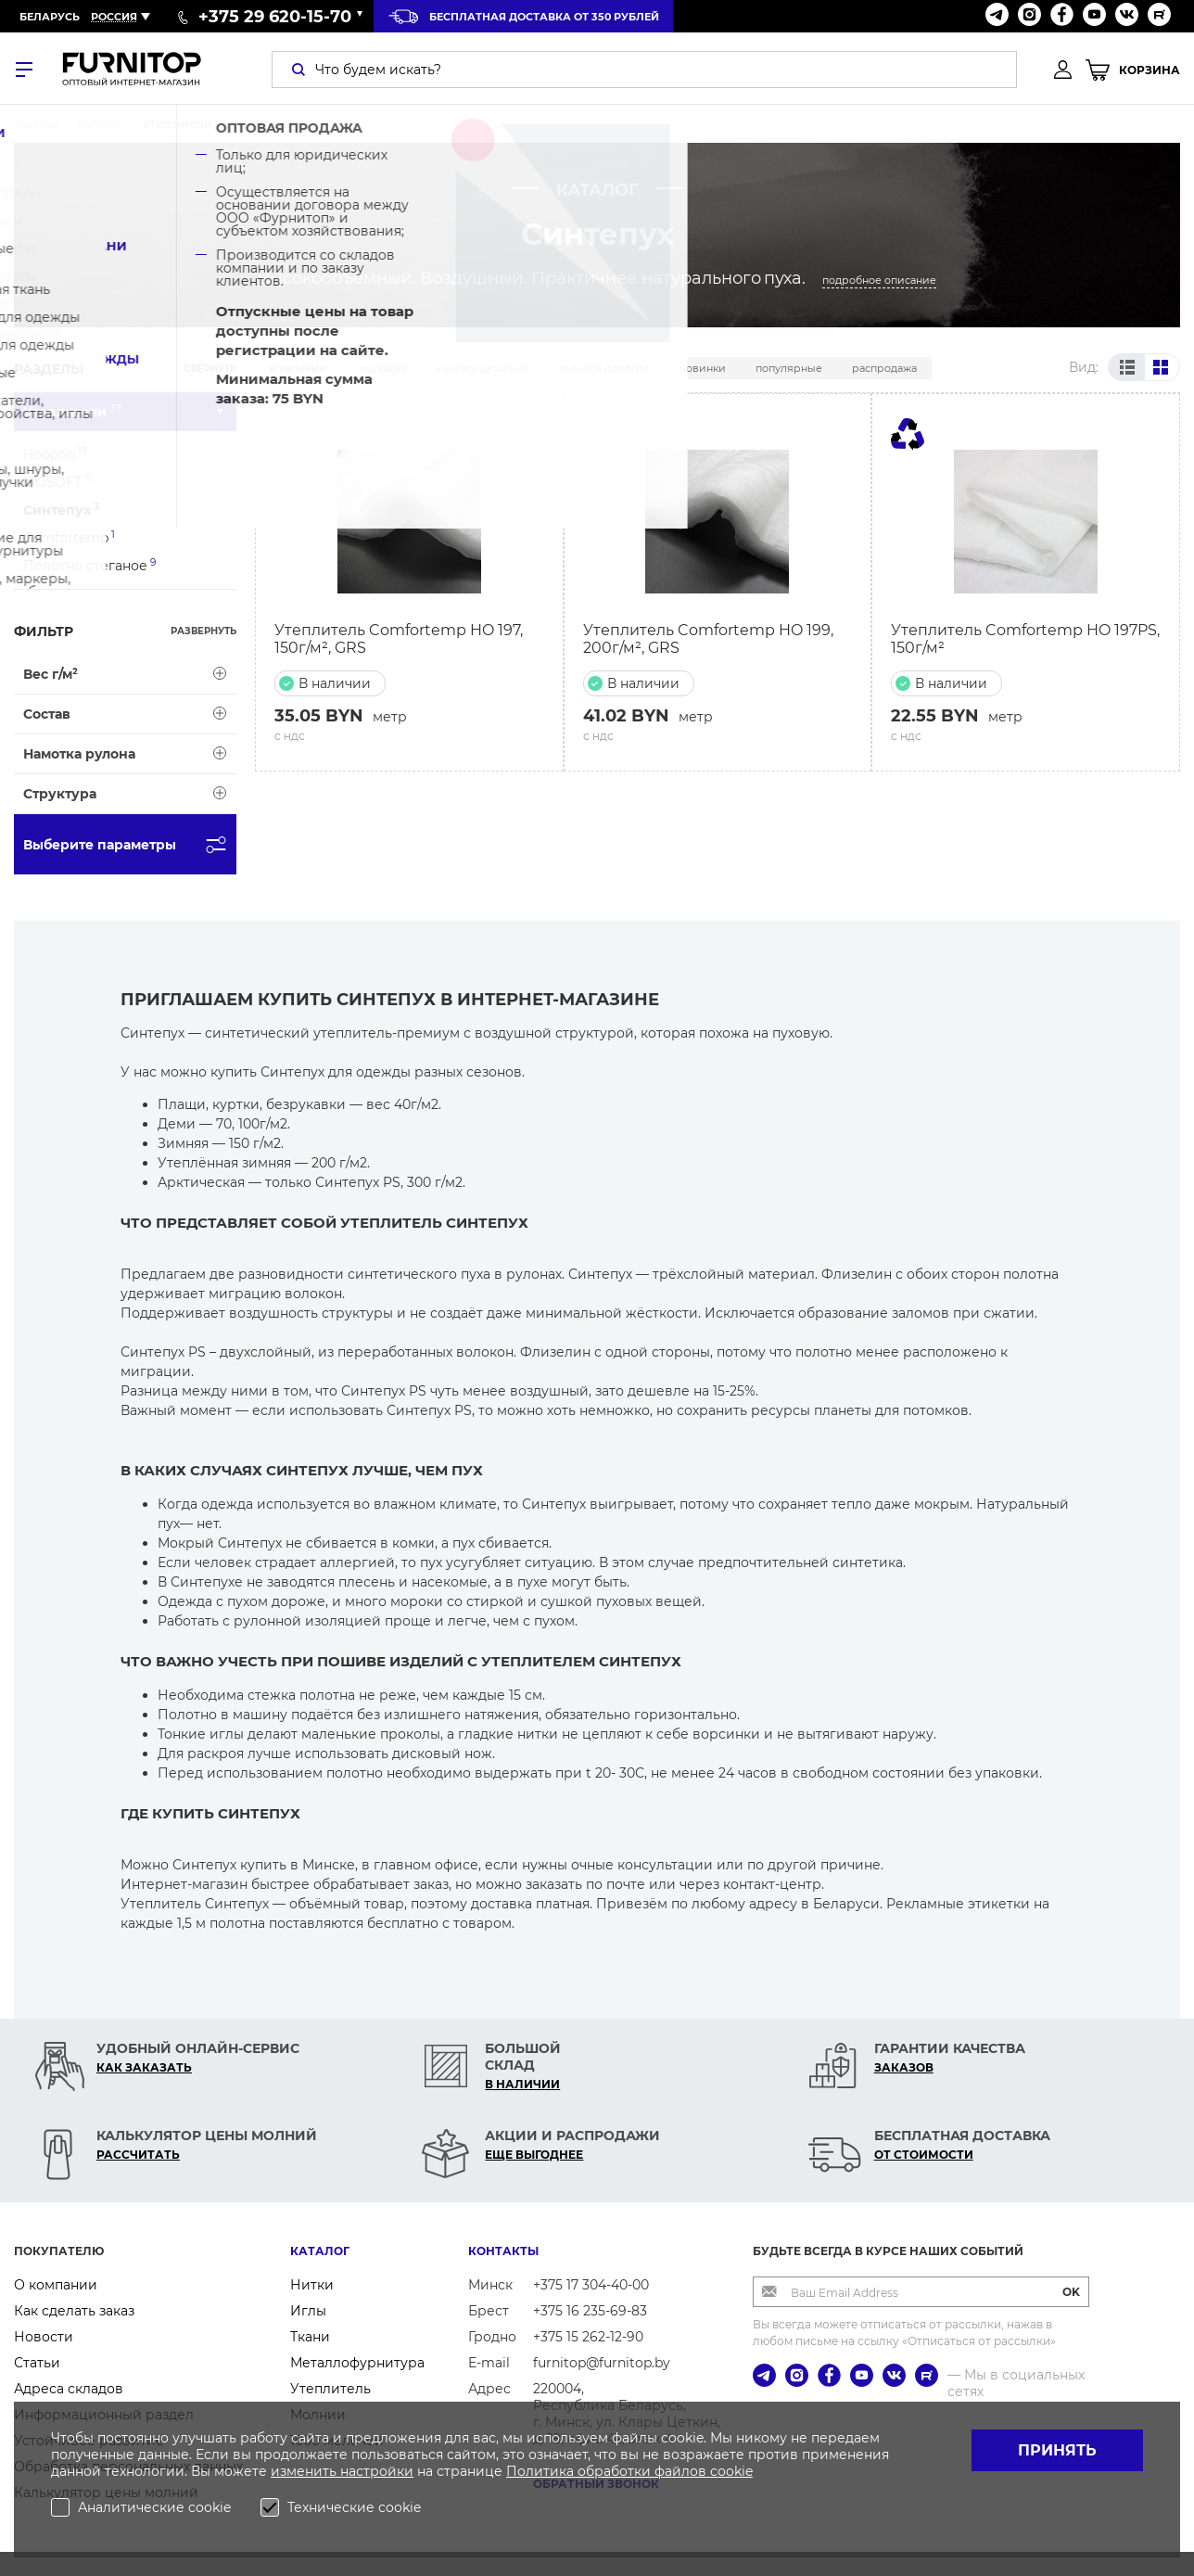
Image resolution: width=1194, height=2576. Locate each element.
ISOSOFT (57, 482)
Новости (43, 2336)
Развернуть (203, 631)
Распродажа (884, 368)
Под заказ (381, 368)
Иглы (308, 2310)
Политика (542, 2471)
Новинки (703, 368)
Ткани (310, 2336)
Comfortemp (69, 537)
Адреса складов (68, 2388)
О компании (55, 2284)
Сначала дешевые (483, 368)
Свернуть (210, 369)
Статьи (37, 2362)
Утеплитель (330, 2388)
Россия (114, 16)
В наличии (298, 368)
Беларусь (49, 16)
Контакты (503, 2251)
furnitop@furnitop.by (601, 2362)
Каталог (319, 2251)
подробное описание (879, 280)
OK (1071, 2292)
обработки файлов (644, 2471)
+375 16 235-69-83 (590, 2310)
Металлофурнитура (357, 2362)
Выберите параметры (129, 844)
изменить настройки (342, 2471)
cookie (731, 2471)
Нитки (312, 2284)
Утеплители (72, 411)
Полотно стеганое (89, 565)
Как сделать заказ (74, 2310)
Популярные (789, 368)
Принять (1057, 2450)
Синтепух (61, 509)
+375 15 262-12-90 (588, 2336)
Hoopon (55, 454)
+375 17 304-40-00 (591, 2284)
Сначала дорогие (605, 368)
